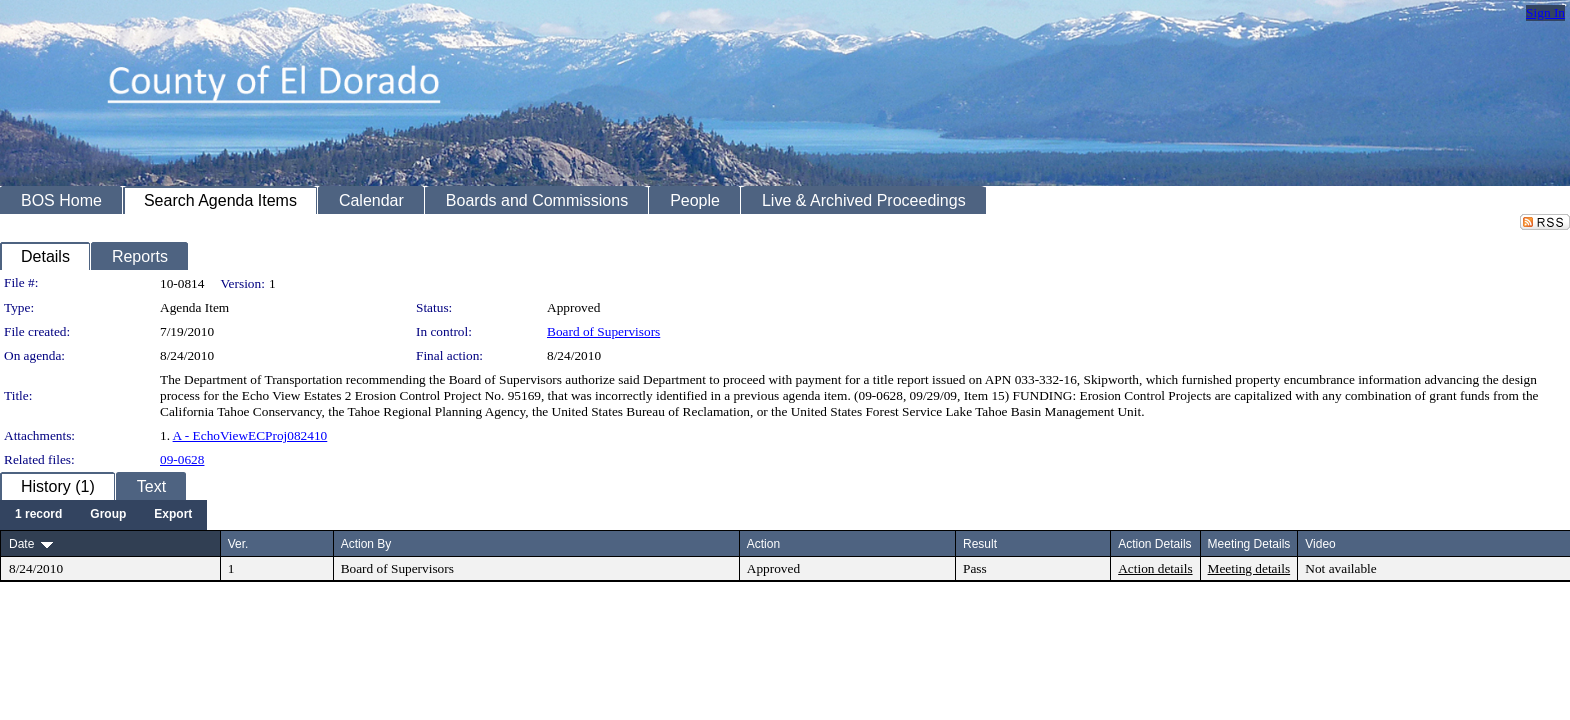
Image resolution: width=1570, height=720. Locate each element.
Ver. (238, 544)
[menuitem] (38, 515)
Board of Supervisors (603, 331)
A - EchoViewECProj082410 (250, 435)
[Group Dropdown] (108, 515)
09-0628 (182, 459)
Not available (1340, 568)
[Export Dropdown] (173, 515)
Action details (1155, 568)
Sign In (1545, 12)
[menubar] (103, 515)
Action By (366, 544)
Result (980, 544)
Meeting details (1249, 568)
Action (763, 544)
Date (21, 544)
